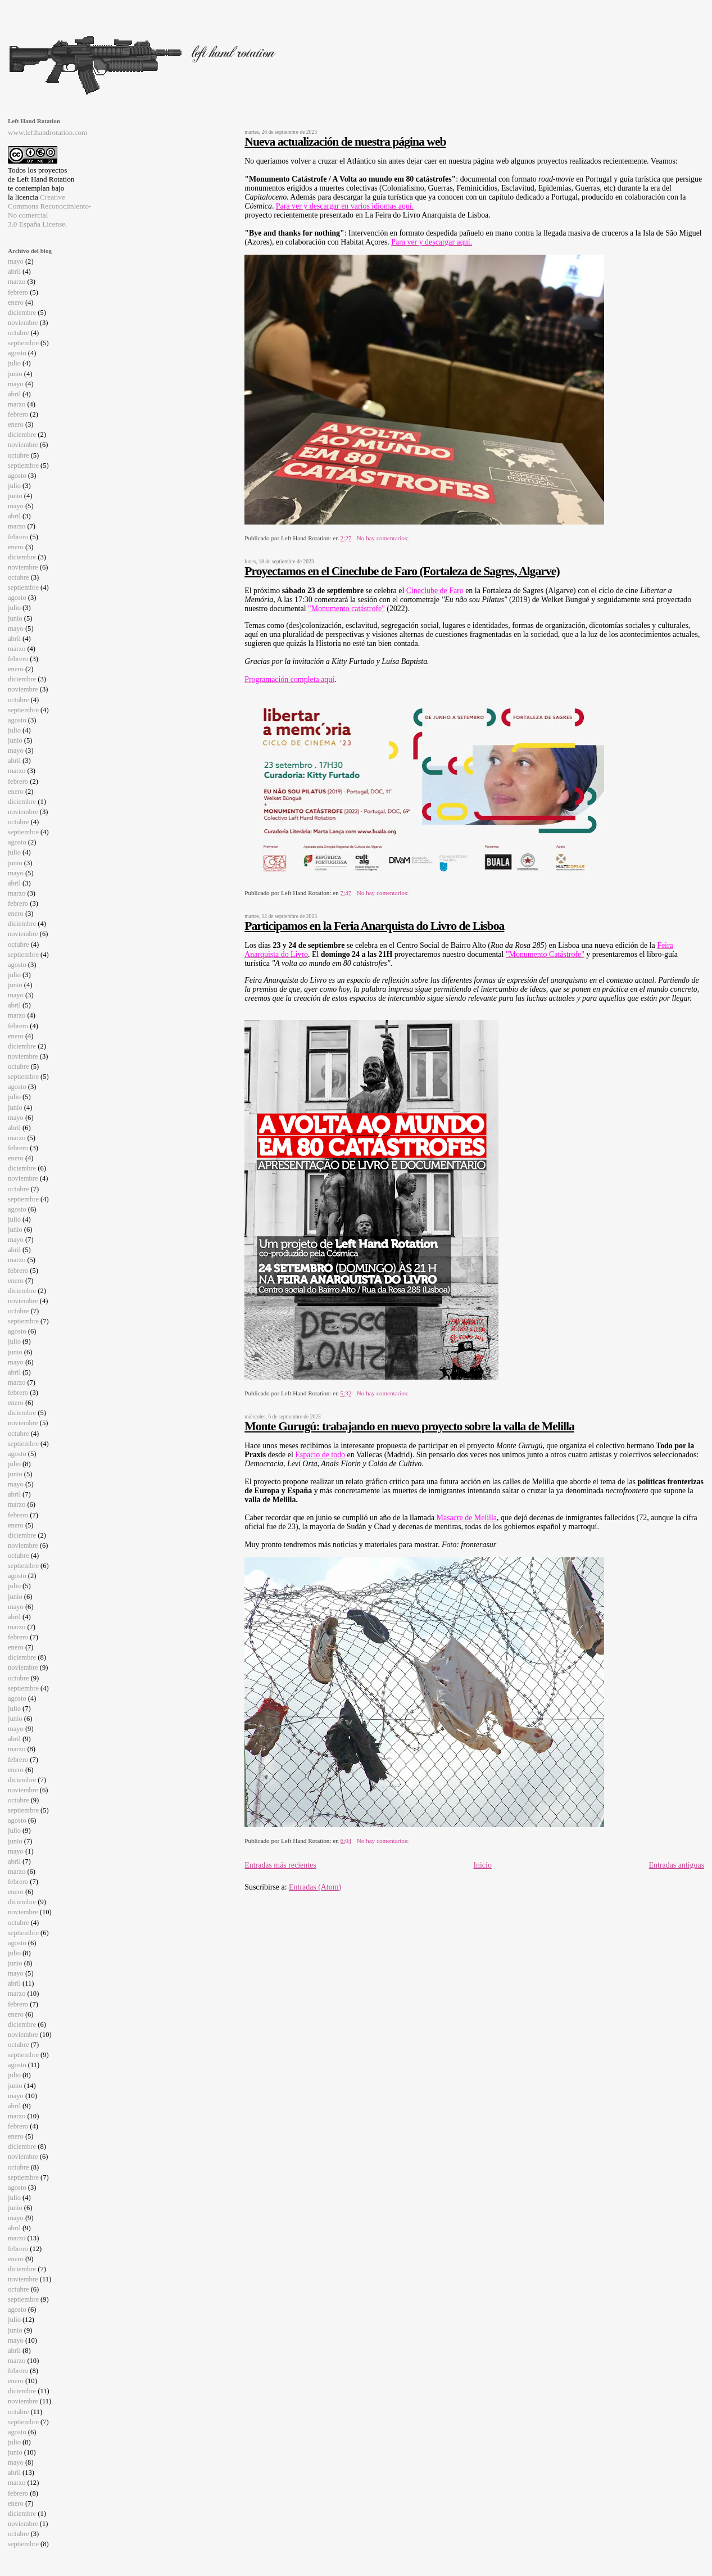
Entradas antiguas (676, 1865)
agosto (17, 353)
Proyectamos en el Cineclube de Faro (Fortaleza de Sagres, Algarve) (401, 571)
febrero (18, 292)
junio (15, 374)
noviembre (23, 323)
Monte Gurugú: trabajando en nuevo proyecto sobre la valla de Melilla (409, 1426)
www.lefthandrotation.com (47, 132)
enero (16, 302)
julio (14, 363)
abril (14, 271)
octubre (18, 333)
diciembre (22, 313)
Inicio (482, 1865)
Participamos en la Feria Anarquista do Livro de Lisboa (374, 926)
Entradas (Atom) (315, 1887)
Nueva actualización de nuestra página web (345, 141)
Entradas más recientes (280, 1865)
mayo (16, 261)
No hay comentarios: (383, 538)
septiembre (23, 343)
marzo (16, 282)
